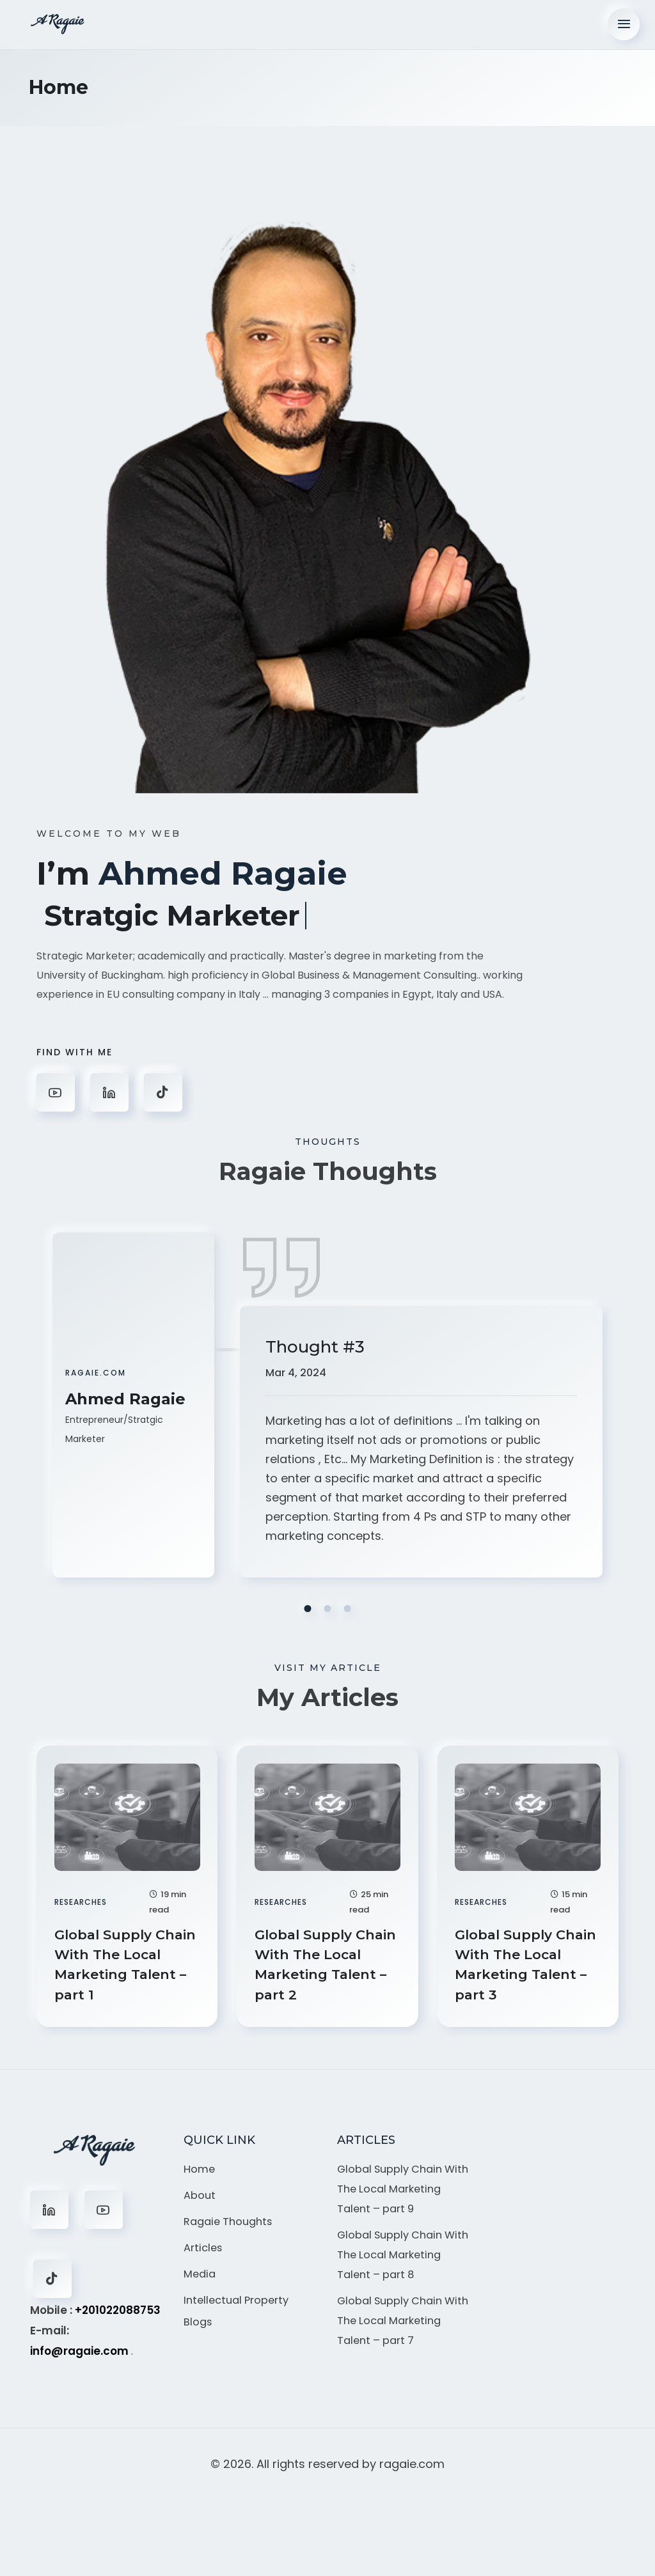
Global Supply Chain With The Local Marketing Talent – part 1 (117, 1965)
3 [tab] (347, 1607)
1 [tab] (308, 1607)
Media (200, 2284)
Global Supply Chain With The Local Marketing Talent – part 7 (401, 2385)
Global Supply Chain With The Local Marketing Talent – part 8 (401, 2295)
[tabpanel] (327, 1411)
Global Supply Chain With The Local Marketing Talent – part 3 (518, 1965)
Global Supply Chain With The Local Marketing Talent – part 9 (401, 2207)
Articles (204, 2257)
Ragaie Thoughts (231, 2230)
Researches (82, 1899)
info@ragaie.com (79, 2356)
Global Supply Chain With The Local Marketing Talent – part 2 (317, 1965)
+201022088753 (118, 2316)
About (200, 2202)
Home (200, 2176)
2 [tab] (327, 1607)
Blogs (198, 2333)
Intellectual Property (239, 2311)
